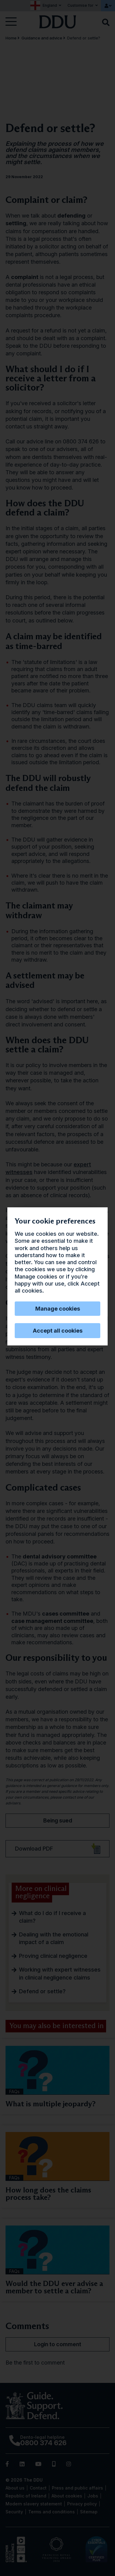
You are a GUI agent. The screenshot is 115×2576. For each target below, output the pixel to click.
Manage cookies (57, 1308)
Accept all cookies (57, 1330)
